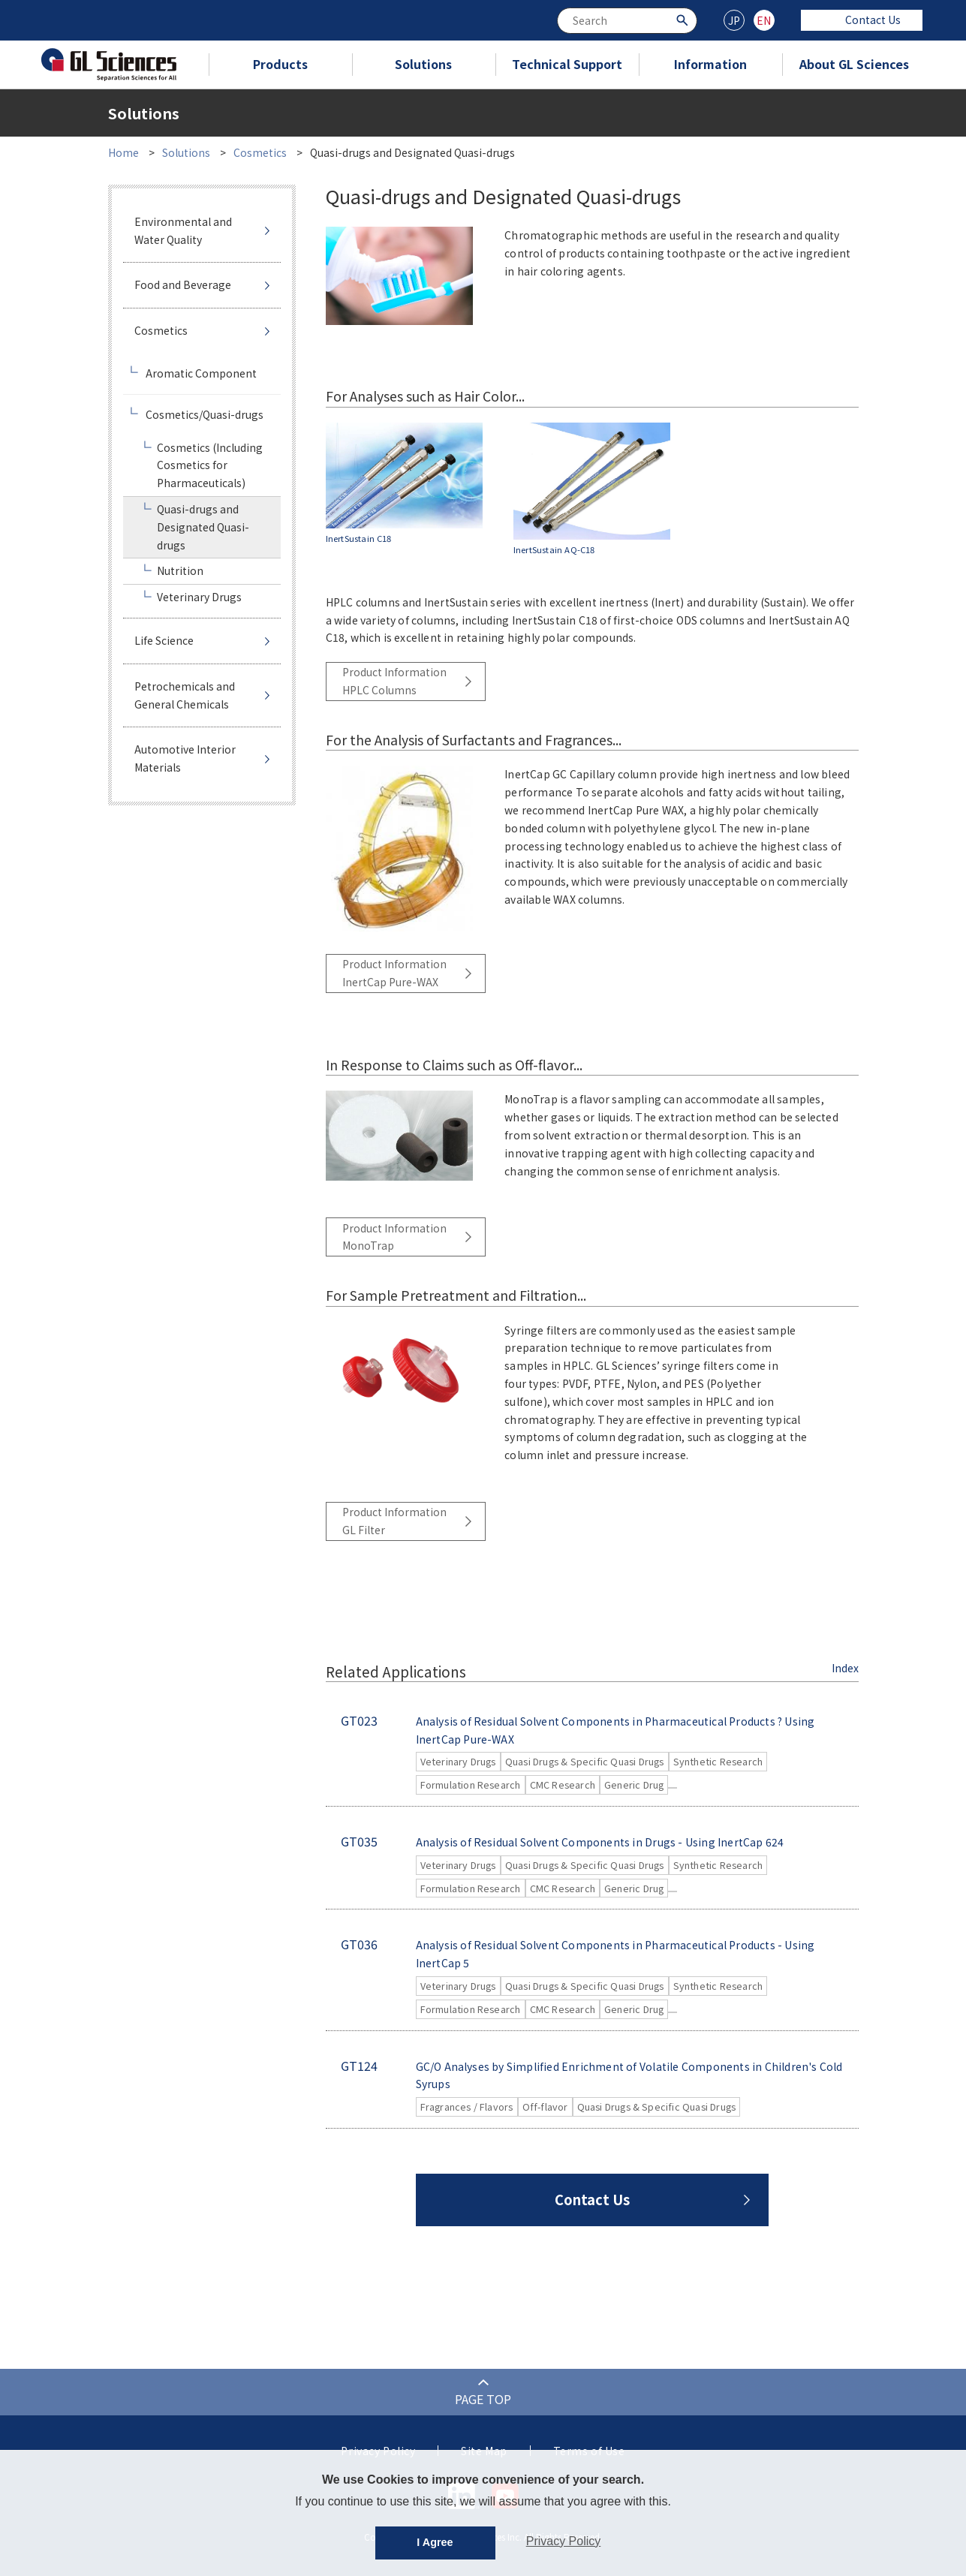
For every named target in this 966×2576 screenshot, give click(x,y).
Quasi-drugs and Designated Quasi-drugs (203, 526)
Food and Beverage (182, 284)
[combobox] (627, 21)
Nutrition (180, 570)
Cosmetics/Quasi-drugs (204, 414)
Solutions (423, 64)
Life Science (164, 640)
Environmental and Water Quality (183, 230)
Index (845, 1667)
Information (710, 64)
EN (764, 20)
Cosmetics (260, 152)
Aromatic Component (201, 373)
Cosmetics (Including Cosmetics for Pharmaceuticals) (210, 465)
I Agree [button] (435, 2542)
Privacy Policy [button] (563, 2541)
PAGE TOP (483, 2399)
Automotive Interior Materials (185, 758)
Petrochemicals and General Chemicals (184, 695)
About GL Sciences (854, 64)
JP (734, 20)
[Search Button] (684, 19)
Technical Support (567, 64)
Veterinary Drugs (199, 596)
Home (123, 152)
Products (280, 64)
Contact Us (862, 19)
